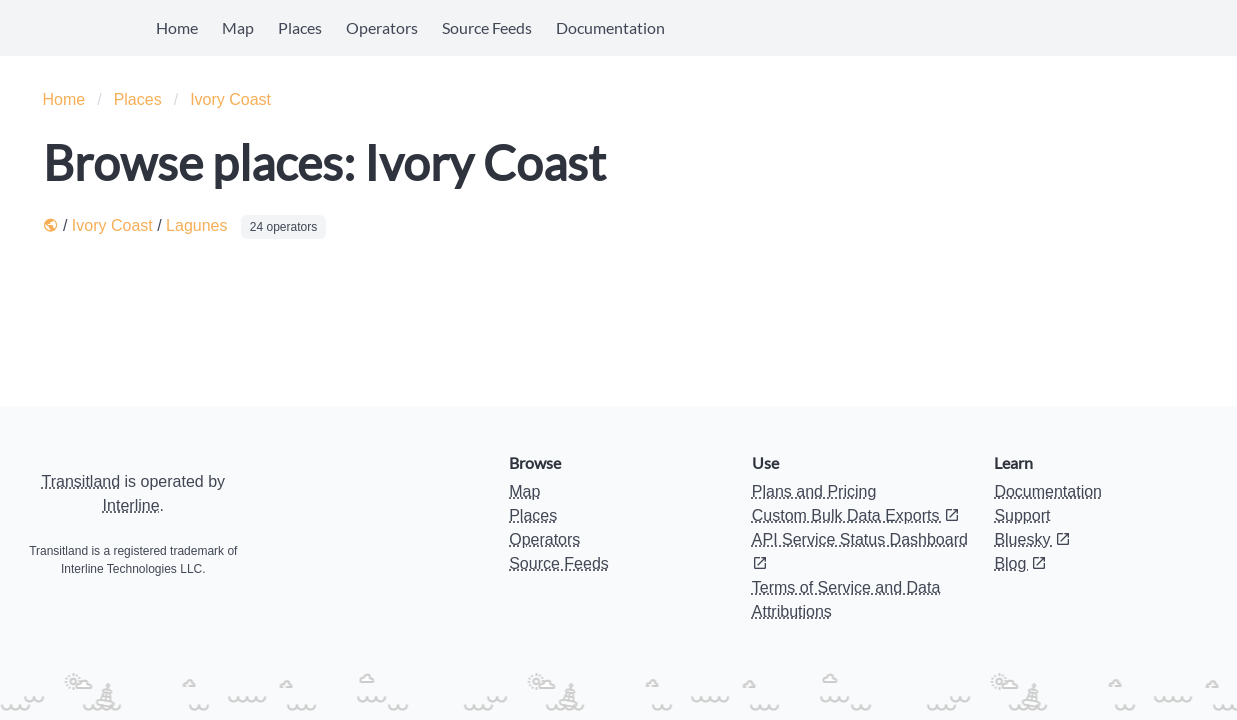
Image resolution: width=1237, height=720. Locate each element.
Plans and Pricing (814, 491)
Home (177, 27)
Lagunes (196, 225)
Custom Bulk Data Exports (856, 515)
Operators (382, 27)
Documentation (610, 27)
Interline (131, 505)
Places (300, 27)
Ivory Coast (230, 99)
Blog (1020, 563)
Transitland (81, 481)
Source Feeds (487, 27)
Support (1022, 515)
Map (238, 27)
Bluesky (1032, 539)
